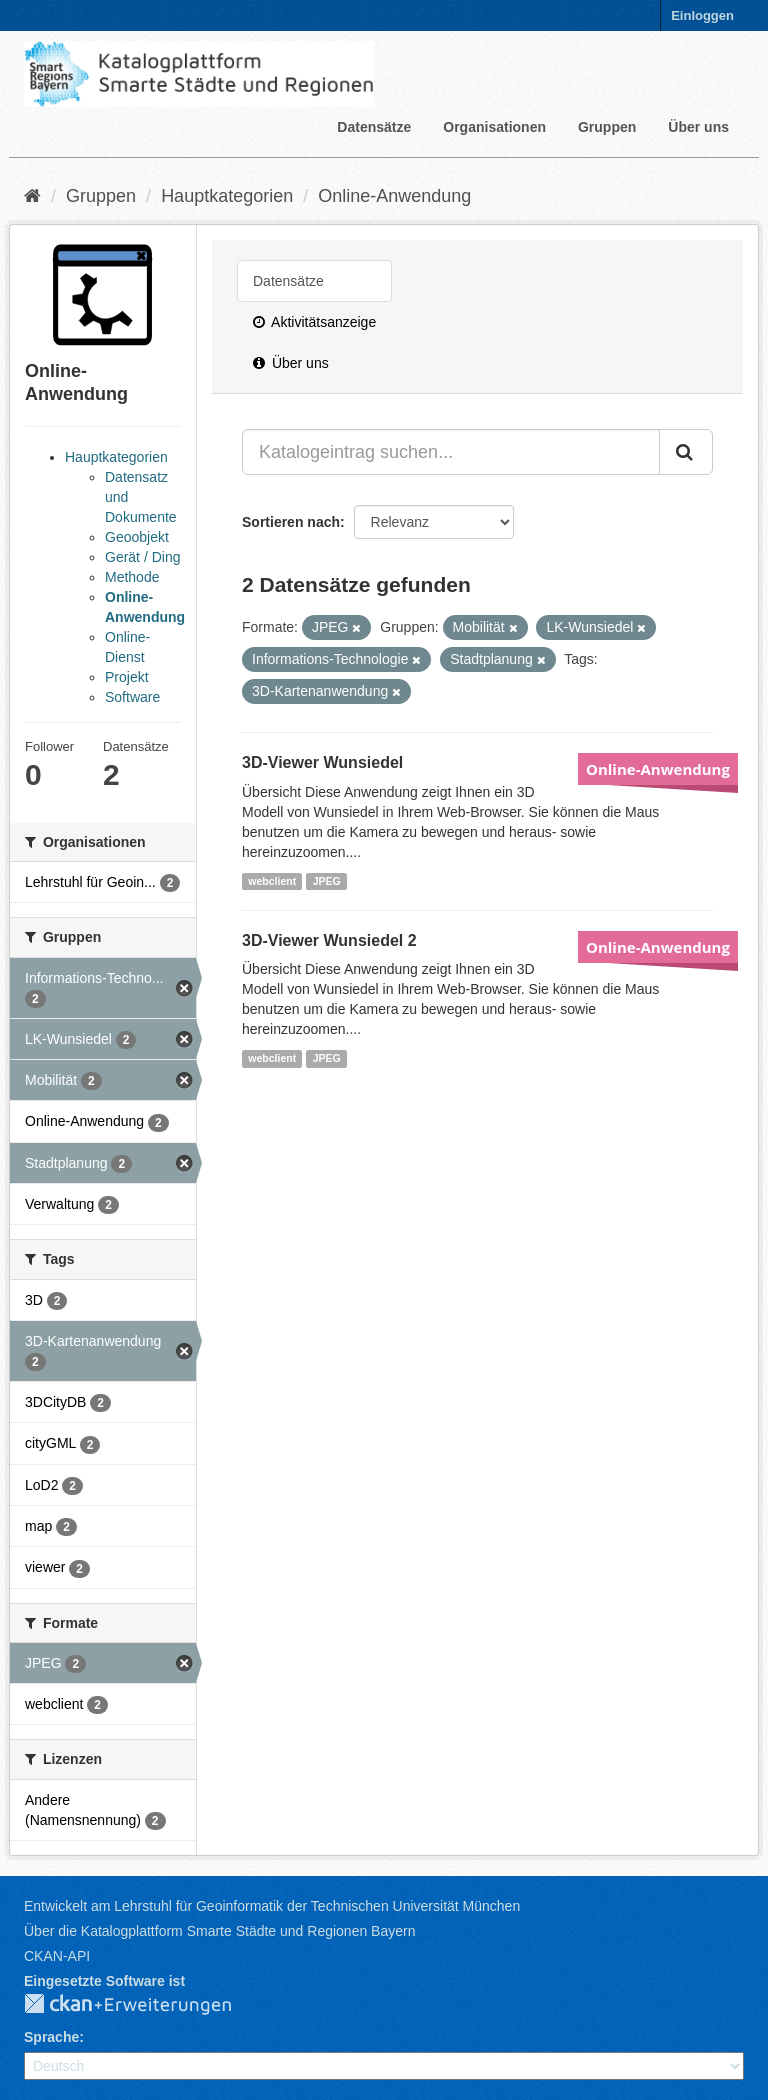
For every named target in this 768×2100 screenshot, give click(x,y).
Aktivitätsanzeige (314, 322)
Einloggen (702, 15)
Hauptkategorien (227, 196)
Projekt (127, 677)
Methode (132, 577)
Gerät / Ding (142, 557)
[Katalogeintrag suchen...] (451, 452)
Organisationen (494, 127)
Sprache (51, 2037)
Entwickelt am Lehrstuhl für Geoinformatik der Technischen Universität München (272, 1906)
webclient (272, 881)
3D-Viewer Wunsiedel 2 (329, 940)
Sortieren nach (291, 522)
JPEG (327, 881)
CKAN (144, 2005)
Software (132, 697)
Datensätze (374, 127)
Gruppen (607, 127)
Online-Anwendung (394, 196)
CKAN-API (57, 1956)
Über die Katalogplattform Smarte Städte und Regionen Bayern (219, 1931)
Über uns (698, 127)
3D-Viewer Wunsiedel (322, 762)
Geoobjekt (137, 537)
